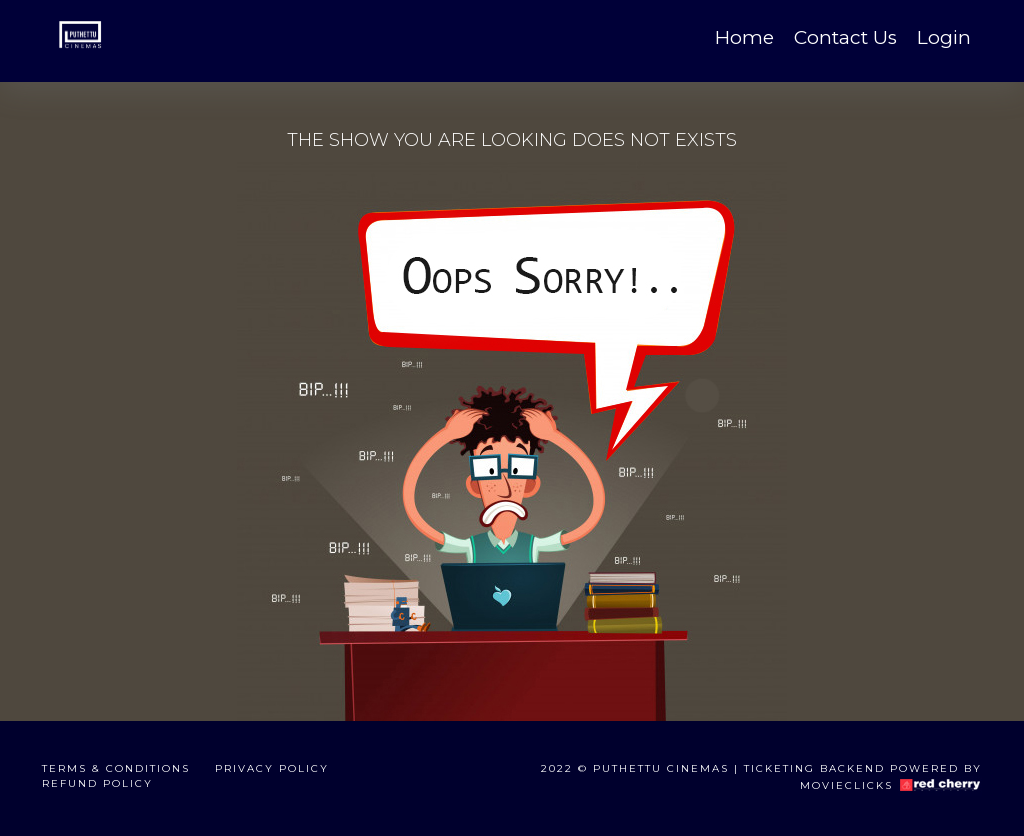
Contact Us (845, 37)
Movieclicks (846, 784)
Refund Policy (97, 783)
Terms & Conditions (116, 768)
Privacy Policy (272, 768)
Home (744, 37)
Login (944, 37)
